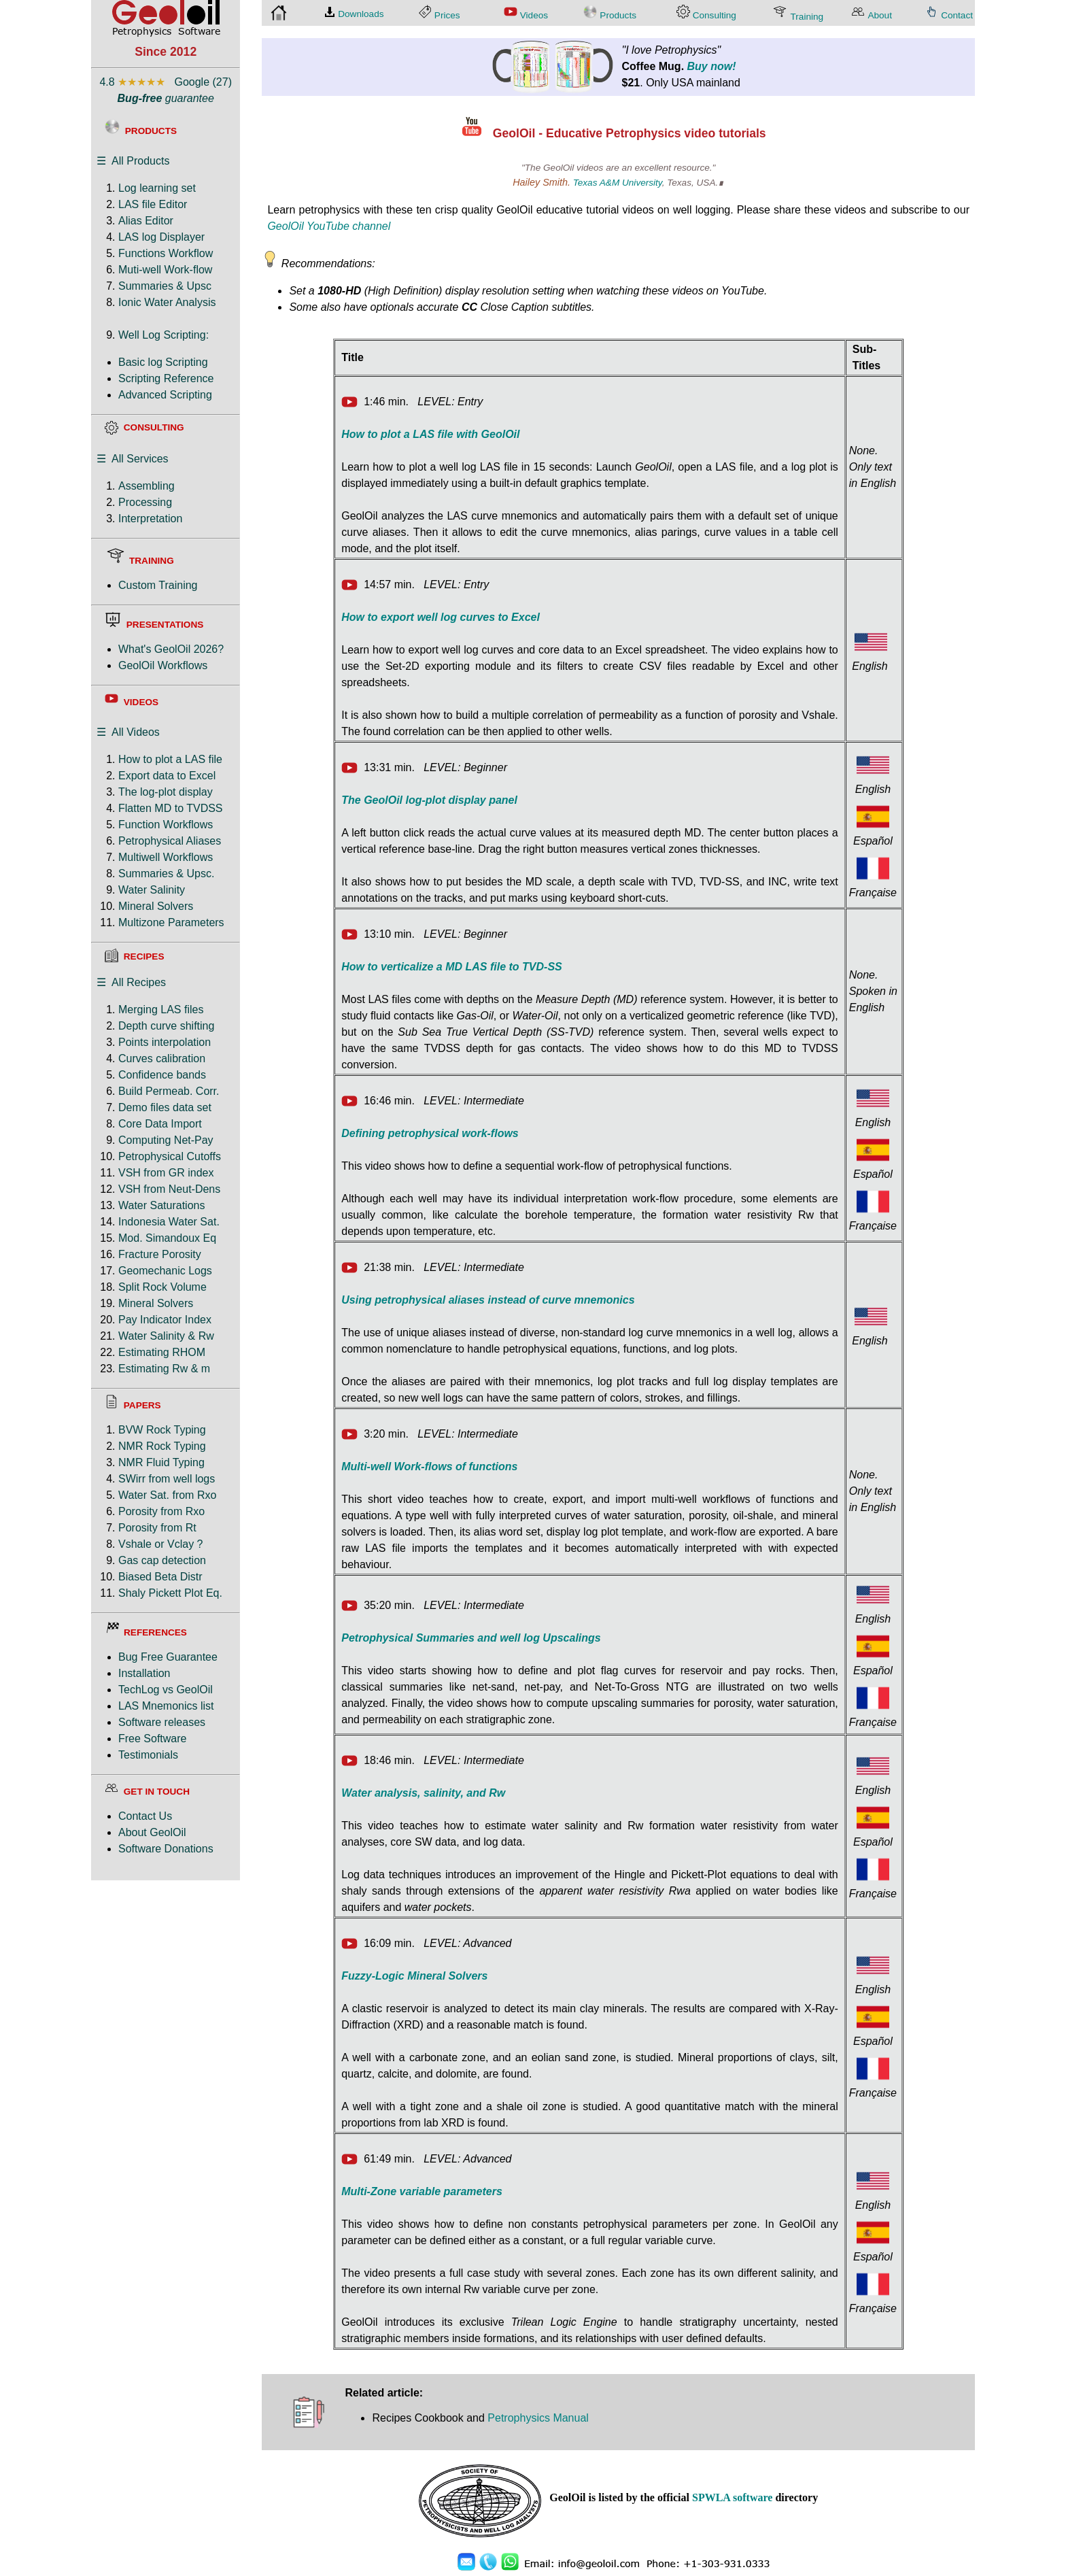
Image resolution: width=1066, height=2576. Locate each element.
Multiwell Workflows (165, 857)
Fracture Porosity (159, 1254)
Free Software (152, 1738)
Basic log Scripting (163, 362)
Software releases (161, 1722)
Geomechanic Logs (165, 1270)
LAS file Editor (152, 204)
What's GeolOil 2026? (171, 649)
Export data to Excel (167, 775)
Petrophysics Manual (538, 2418)
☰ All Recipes (131, 982)
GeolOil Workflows (162, 665)
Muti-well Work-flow (165, 269)
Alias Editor (145, 220)
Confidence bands (162, 1075)
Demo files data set (164, 1107)
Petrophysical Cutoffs (169, 1156)
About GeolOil (152, 1832)
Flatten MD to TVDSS (170, 808)
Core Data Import (160, 1124)
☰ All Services (133, 458)
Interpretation (150, 518)
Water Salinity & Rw (166, 1336)
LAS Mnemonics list (166, 1706)
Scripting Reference (166, 378)
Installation (144, 1673)
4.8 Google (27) (165, 82)
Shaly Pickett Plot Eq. (170, 1593)
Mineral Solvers (155, 906)
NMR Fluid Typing (161, 1462)
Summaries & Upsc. (166, 873)
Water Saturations (161, 1205)
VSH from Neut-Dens (169, 1189)
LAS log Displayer (161, 237)
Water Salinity (151, 890)
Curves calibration (161, 1058)
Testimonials (148, 1755)
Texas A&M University (617, 182)
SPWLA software (732, 2497)
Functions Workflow (165, 253)
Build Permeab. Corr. (169, 1091)
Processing (145, 502)
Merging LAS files (160, 1009)
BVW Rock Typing (162, 1430)
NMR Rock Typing (162, 1446)
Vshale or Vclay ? (160, 1544)
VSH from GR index (165, 1173)
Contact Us (145, 1816)
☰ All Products (133, 161)
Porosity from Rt (157, 1527)
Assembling (146, 486)
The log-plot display (165, 792)
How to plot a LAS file (170, 759)
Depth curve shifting (166, 1026)
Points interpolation (164, 1042)
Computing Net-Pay (165, 1140)
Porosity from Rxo (161, 1511)
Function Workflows (165, 824)
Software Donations (165, 1848)
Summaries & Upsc (164, 286)
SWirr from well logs (166, 1479)
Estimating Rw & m (164, 1368)
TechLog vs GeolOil (165, 1689)
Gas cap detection (162, 1560)
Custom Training (158, 585)
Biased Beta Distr (160, 1576)
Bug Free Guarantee (168, 1657)
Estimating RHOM (161, 1352)
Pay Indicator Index (164, 1319)
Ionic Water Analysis (167, 302)
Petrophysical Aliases (169, 841)
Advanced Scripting (165, 395)
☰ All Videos (128, 732)
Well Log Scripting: (163, 335)
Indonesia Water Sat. (169, 1221)
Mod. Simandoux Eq (167, 1238)
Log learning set (157, 188)
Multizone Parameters (171, 922)
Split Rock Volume (162, 1287)
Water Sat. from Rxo (167, 1495)
